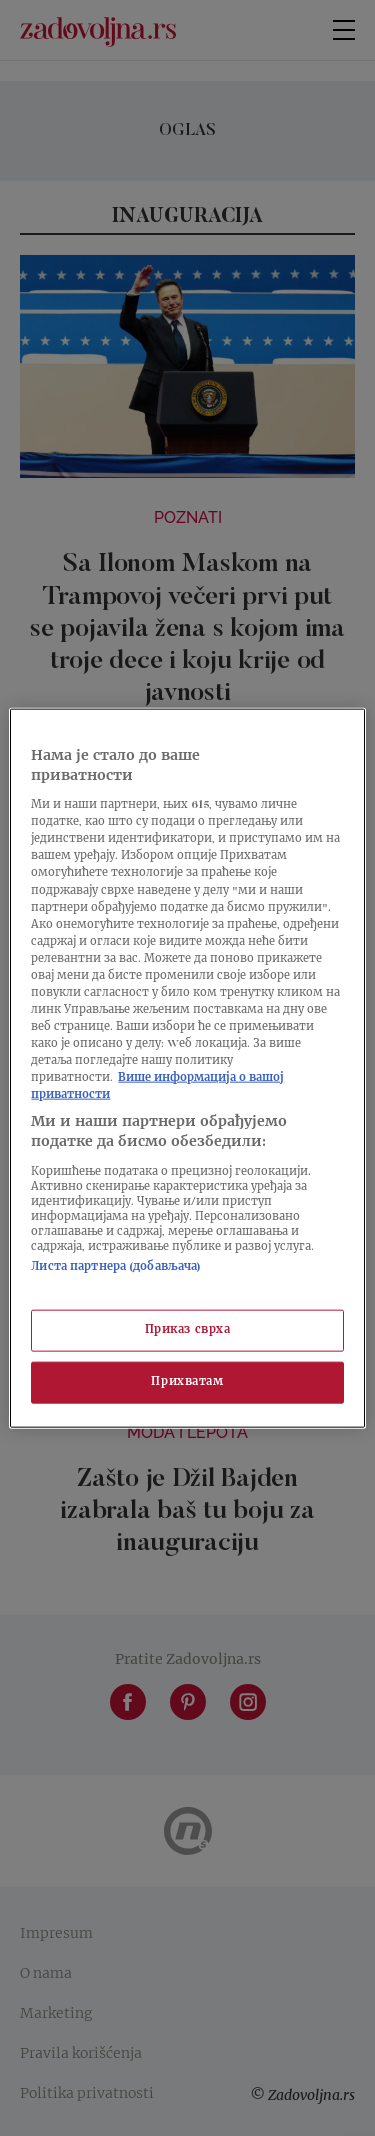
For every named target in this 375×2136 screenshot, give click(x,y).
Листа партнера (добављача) (116, 1266)
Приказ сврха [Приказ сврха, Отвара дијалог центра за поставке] (188, 1330)
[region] (187, 1068)
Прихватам (187, 1381)
